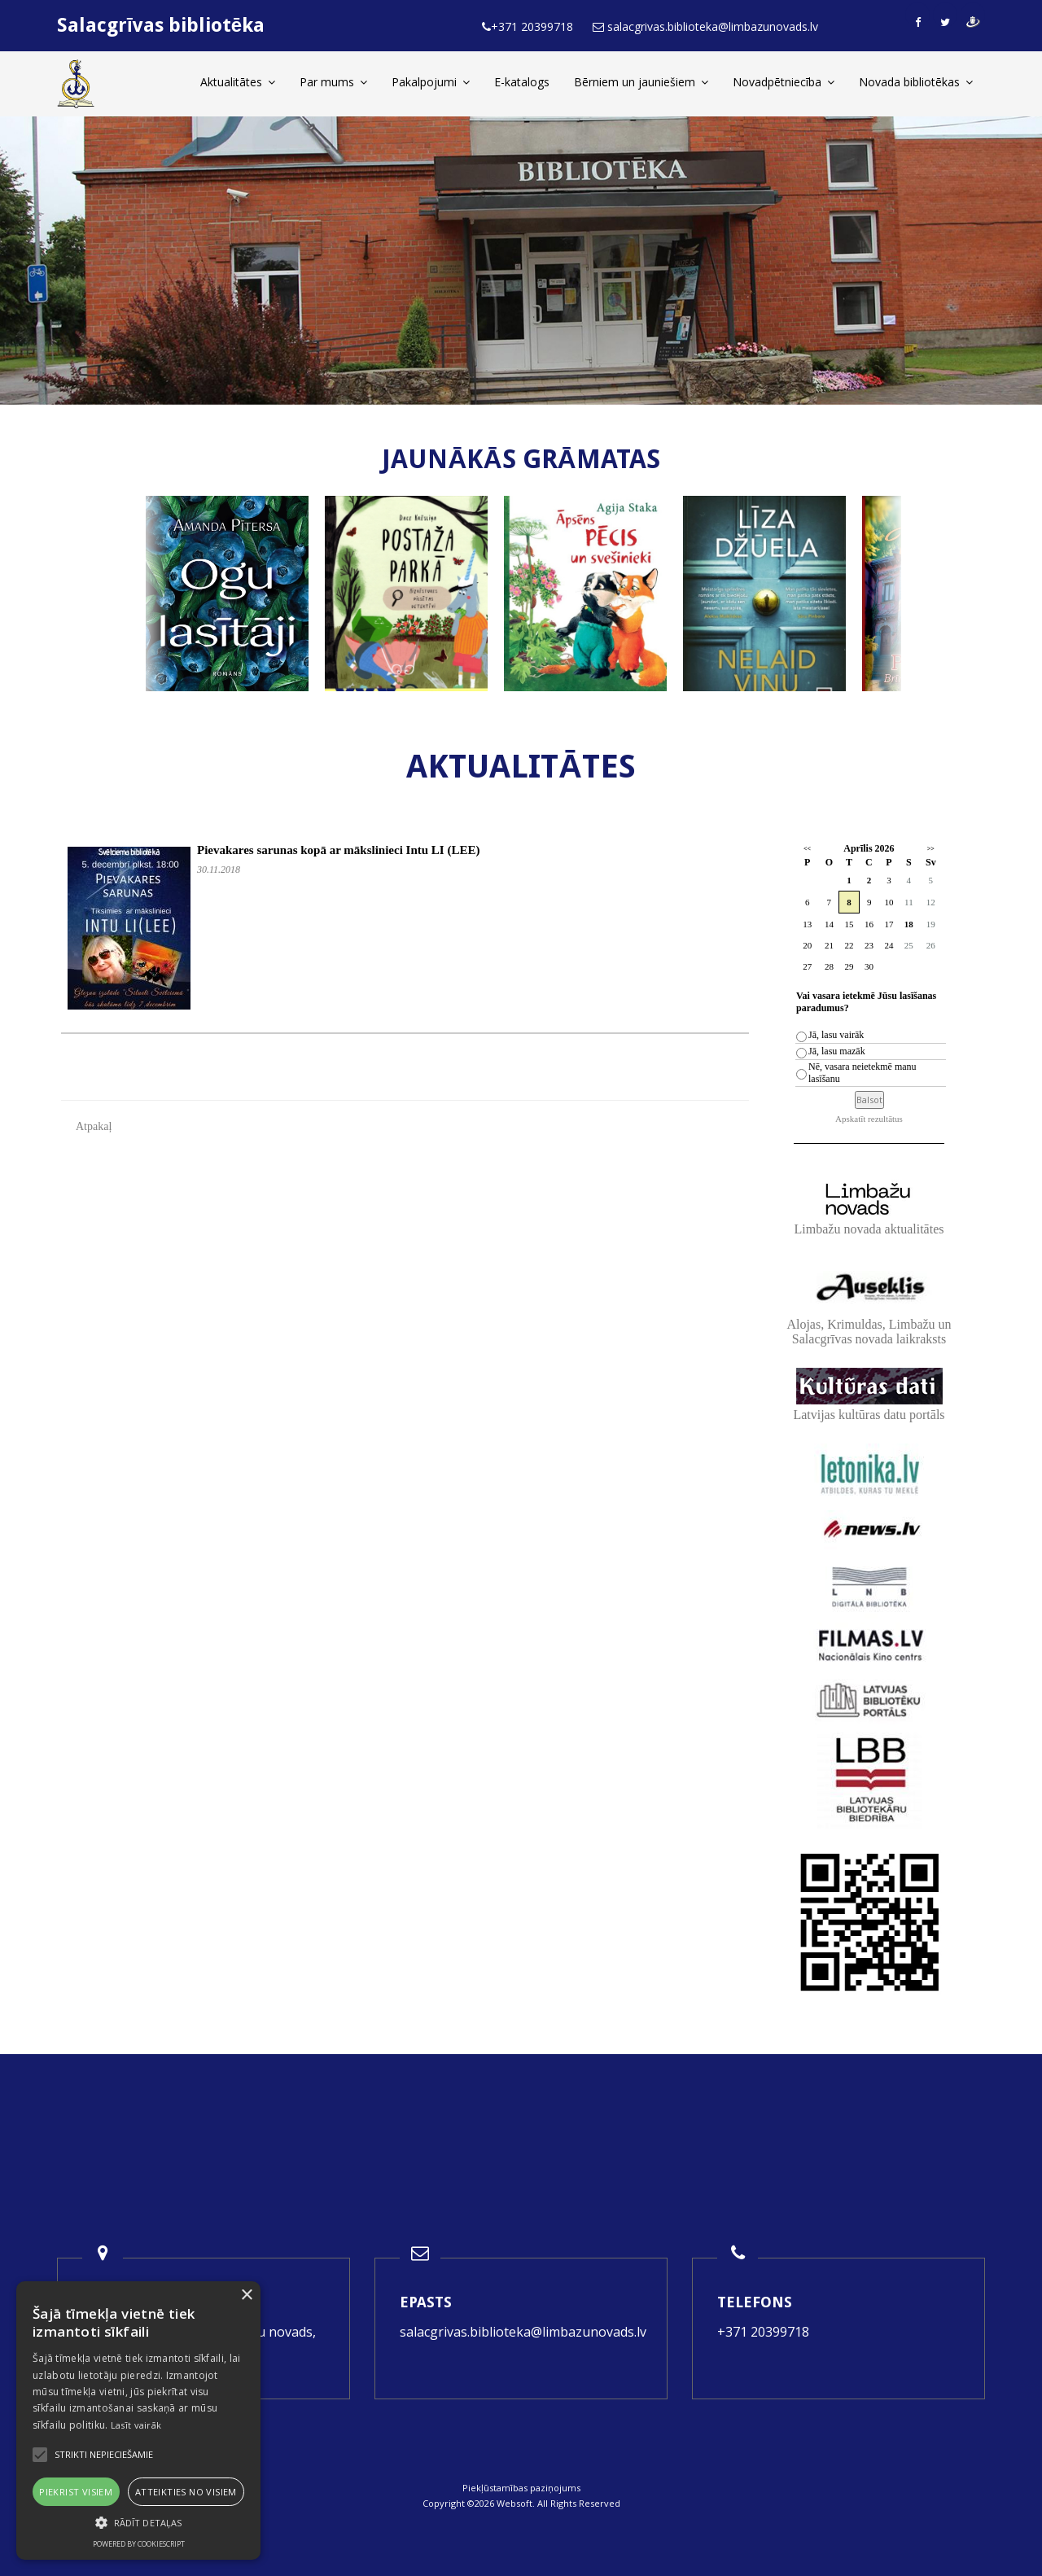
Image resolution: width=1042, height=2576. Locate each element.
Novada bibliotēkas (916, 82)
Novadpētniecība (783, 82)
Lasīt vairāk (136, 2425)
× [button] (246, 2295)
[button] (138, 2522)
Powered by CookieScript (139, 2544)
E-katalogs (521, 82)
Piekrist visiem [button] (75, 2492)
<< (807, 848)
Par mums (333, 82)
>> (931, 848)
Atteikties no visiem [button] (186, 2492)
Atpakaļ (94, 1126)
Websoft (514, 2503)
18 (908, 924)
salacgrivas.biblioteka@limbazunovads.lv (523, 2332)
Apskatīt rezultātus (869, 1119)
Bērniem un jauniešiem (641, 82)
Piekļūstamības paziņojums (521, 2488)
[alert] (138, 2420)
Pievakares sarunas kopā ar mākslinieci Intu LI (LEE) (338, 849)
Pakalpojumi (431, 82)
